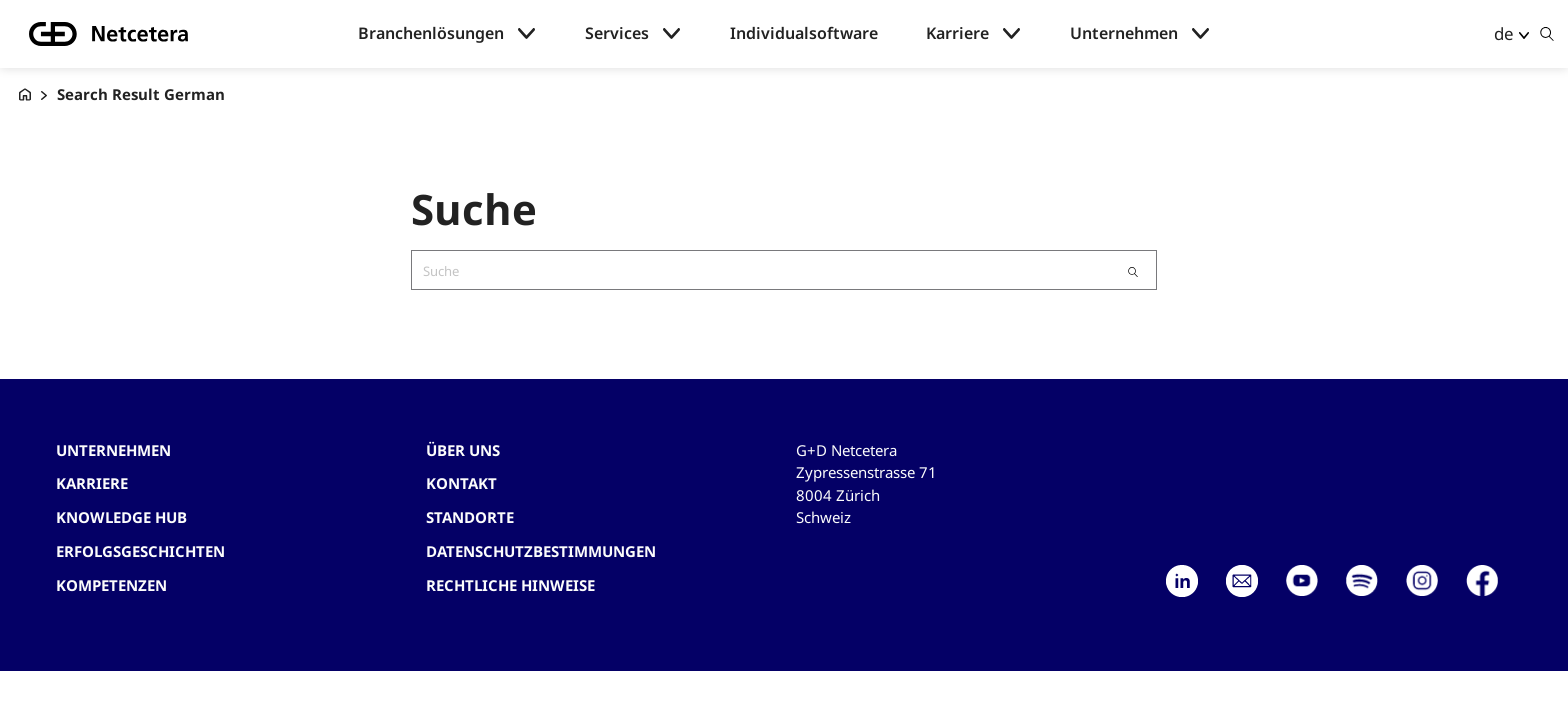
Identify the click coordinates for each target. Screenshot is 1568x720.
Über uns (463, 450)
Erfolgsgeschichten (140, 551)
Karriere (957, 33)
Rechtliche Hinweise (510, 585)
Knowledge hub (121, 517)
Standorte (470, 517)
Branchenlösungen (431, 33)
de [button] (1504, 33)
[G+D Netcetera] (25, 94)
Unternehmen (1124, 33)
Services (617, 33)
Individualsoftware (804, 33)
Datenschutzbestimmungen (541, 551)
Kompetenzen (111, 585)
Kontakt (461, 483)
